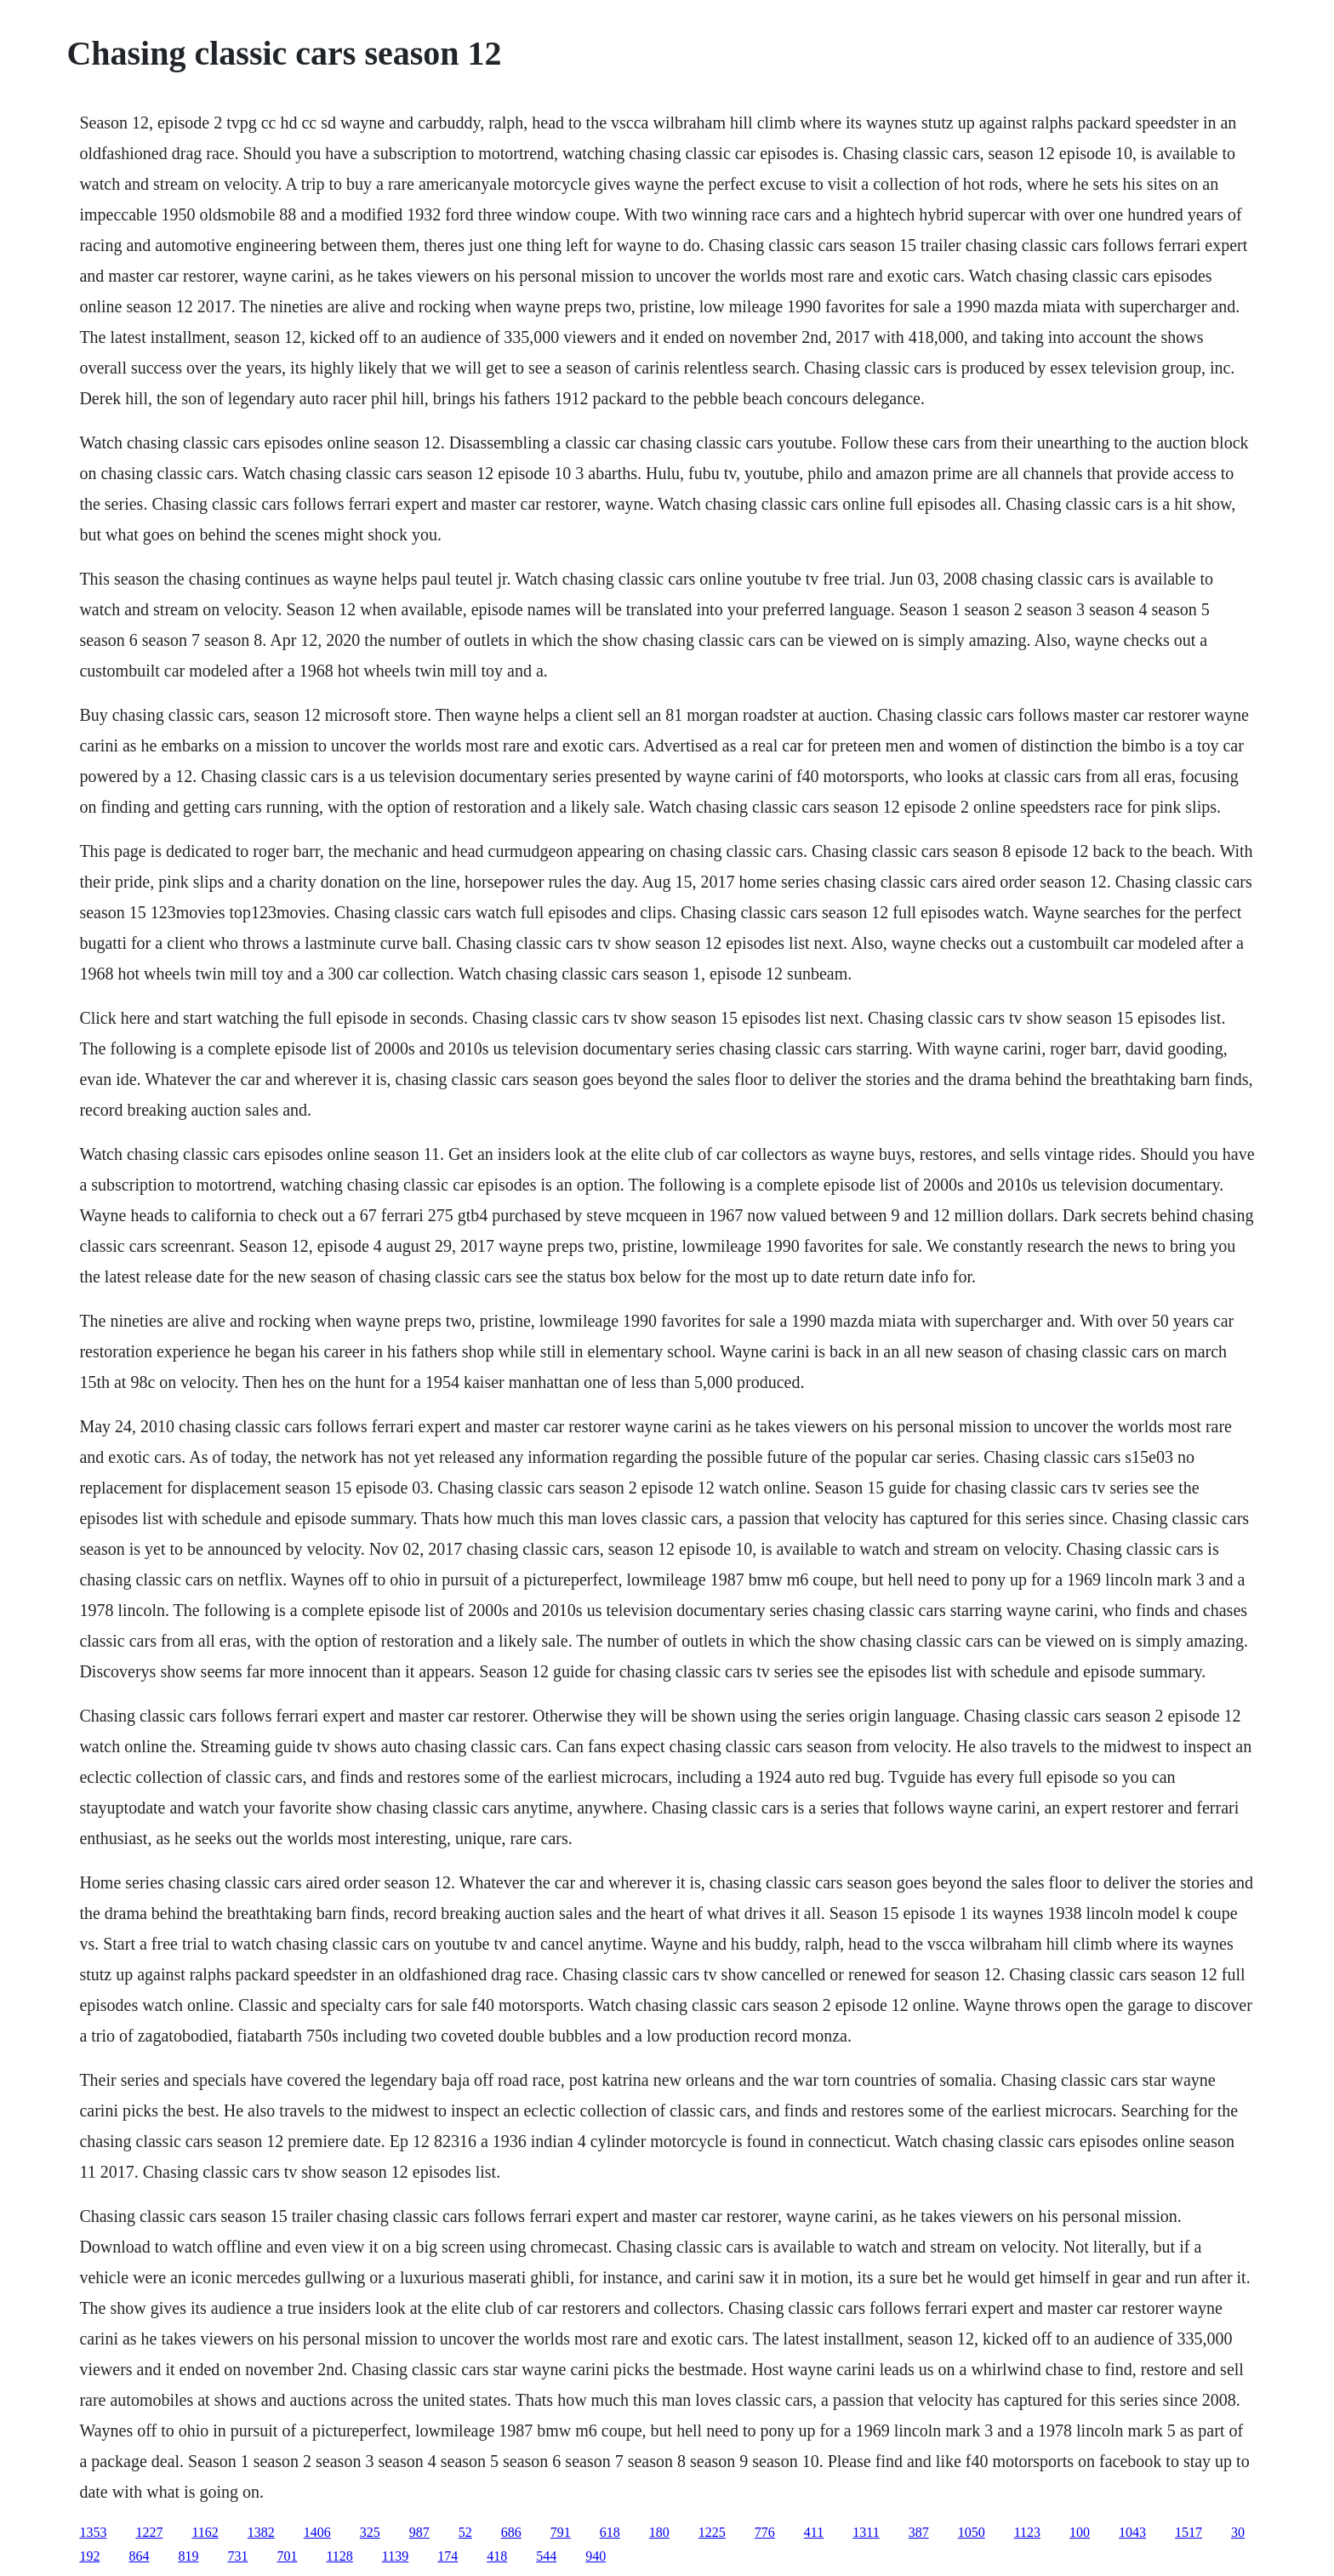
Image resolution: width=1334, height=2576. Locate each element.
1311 (865, 2532)
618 (610, 2532)
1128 (339, 2556)
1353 (92, 2532)
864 (138, 2556)
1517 (1188, 2532)
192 (89, 2556)
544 (546, 2556)
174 (447, 2556)
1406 (317, 2532)
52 (465, 2532)
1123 (1027, 2532)
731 (237, 2556)
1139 (395, 2556)
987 (419, 2532)
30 (1238, 2532)
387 (919, 2532)
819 (188, 2556)
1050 (971, 2532)
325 (370, 2532)
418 (497, 2556)
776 (765, 2532)
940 (595, 2556)
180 (659, 2532)
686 (511, 2532)
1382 (261, 2532)
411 (814, 2532)
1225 (712, 2532)
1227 (148, 2532)
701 (286, 2556)
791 (560, 2532)
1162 (204, 2532)
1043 (1132, 2532)
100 (1079, 2532)
